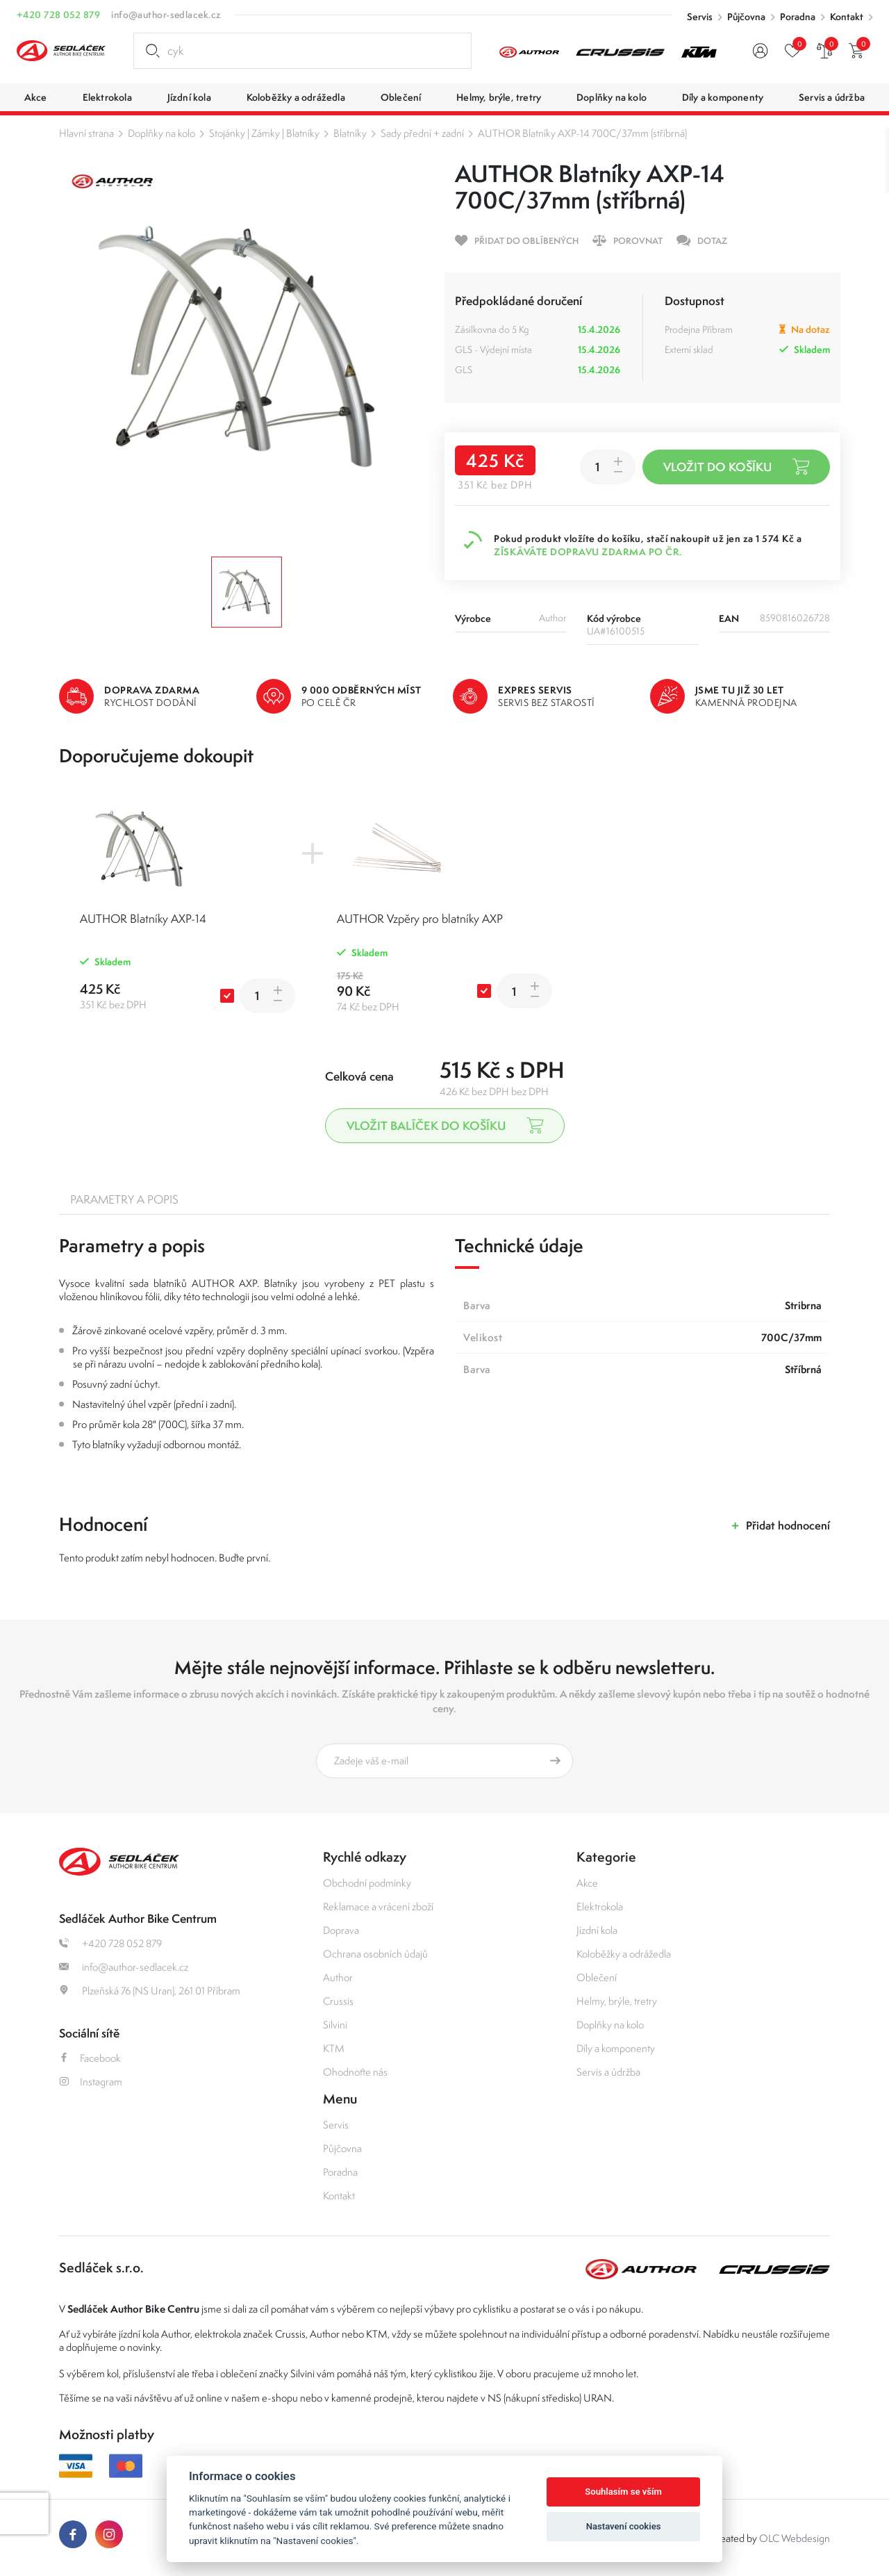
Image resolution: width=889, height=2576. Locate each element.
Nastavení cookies (623, 2526)
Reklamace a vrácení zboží (378, 1906)
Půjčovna (746, 16)
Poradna (797, 16)
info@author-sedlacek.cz (166, 14)
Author (338, 1977)
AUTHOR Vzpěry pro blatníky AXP (420, 918)
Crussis (338, 2001)
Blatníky (350, 133)
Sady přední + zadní (422, 133)
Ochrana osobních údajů (375, 1953)
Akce (587, 1882)
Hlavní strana (86, 133)
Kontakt (846, 16)
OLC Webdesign (794, 2538)
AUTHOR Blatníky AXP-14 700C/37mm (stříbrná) (582, 133)
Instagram (90, 2081)
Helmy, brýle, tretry (616, 2001)
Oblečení (596, 1977)
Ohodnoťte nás (355, 2071)
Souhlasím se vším (623, 2491)
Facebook (90, 2058)
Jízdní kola (596, 1930)
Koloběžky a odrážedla (623, 1953)
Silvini (335, 2024)
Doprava (341, 1930)
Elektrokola (599, 1906)
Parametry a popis (124, 1199)
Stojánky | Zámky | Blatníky (264, 133)
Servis (700, 16)
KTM (333, 2048)
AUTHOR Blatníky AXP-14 (143, 918)
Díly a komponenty (615, 2048)
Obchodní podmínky (367, 1882)
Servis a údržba (608, 2071)
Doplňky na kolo (161, 133)
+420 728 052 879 (58, 14)
